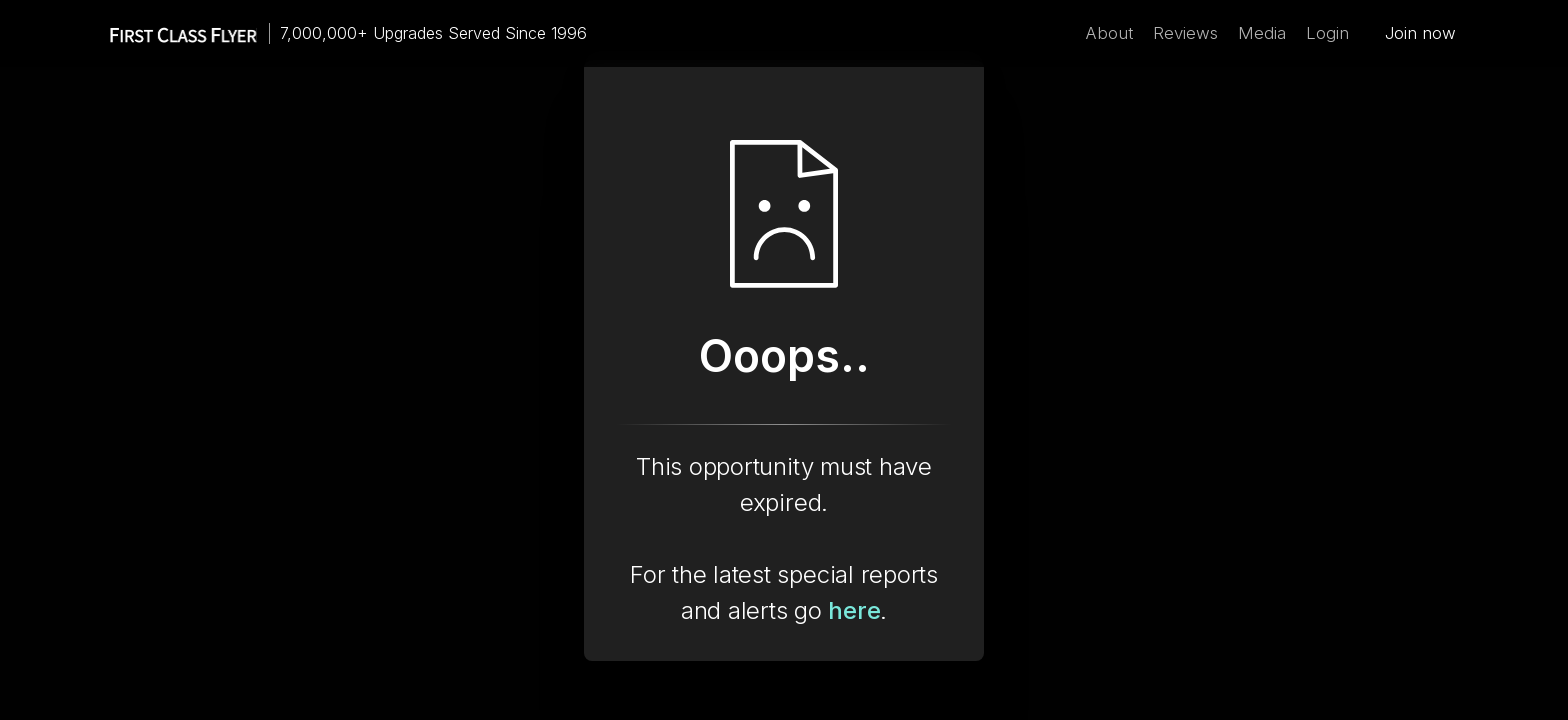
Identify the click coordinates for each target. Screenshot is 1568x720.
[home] (174, 33)
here (854, 610)
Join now (1420, 33)
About (1109, 33)
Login (1327, 33)
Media (1262, 33)
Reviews (1185, 33)
